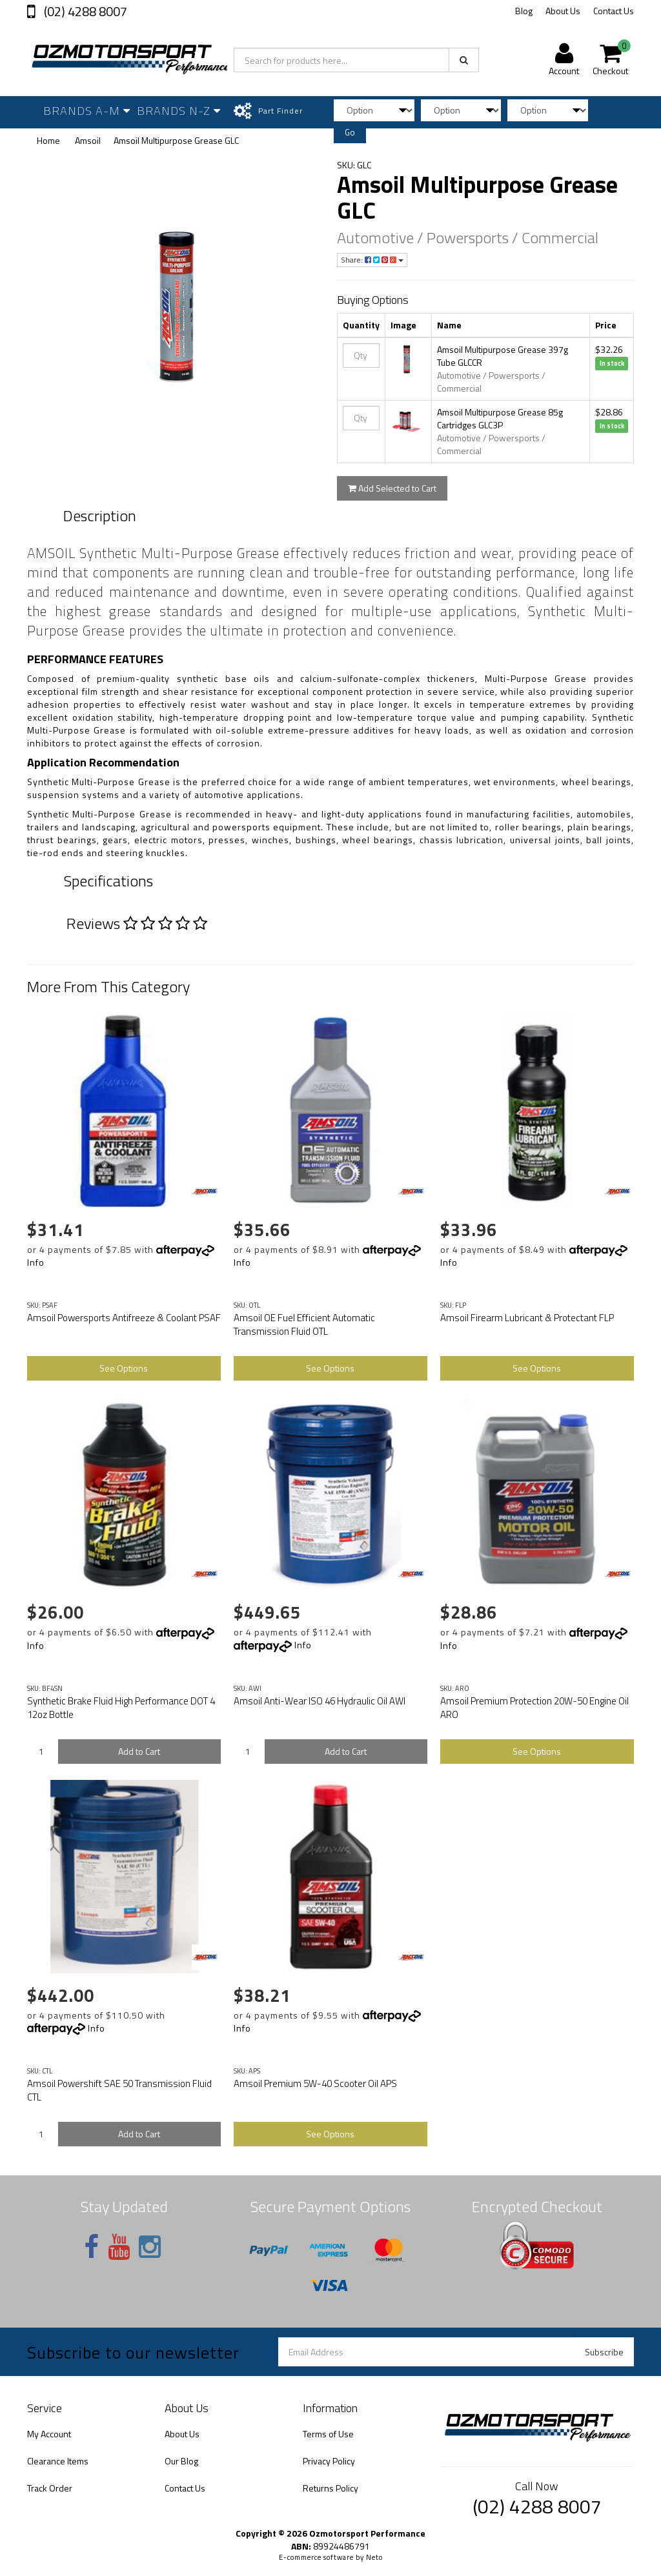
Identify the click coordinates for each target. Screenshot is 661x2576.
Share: (372, 260)
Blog (524, 10)
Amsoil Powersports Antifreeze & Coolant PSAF (124, 1317)
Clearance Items (57, 2461)
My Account (49, 2434)
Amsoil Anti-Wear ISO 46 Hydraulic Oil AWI (319, 1700)
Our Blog (181, 2461)
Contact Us (613, 10)
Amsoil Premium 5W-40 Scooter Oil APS (315, 2083)
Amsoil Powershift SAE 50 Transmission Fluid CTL (119, 2090)
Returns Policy (330, 2488)
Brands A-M (86, 110)
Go (350, 132)
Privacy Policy (329, 2461)
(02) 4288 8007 (84, 11)
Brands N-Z (179, 110)
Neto (374, 2557)
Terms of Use (328, 2434)
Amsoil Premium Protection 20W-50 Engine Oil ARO (534, 1707)
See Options (123, 1368)
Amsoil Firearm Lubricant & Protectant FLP (527, 1317)
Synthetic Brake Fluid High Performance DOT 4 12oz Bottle (121, 1707)
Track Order (49, 2488)
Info (36, 1262)
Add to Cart (139, 1751)
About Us (562, 10)
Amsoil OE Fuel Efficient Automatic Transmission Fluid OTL (304, 1324)
